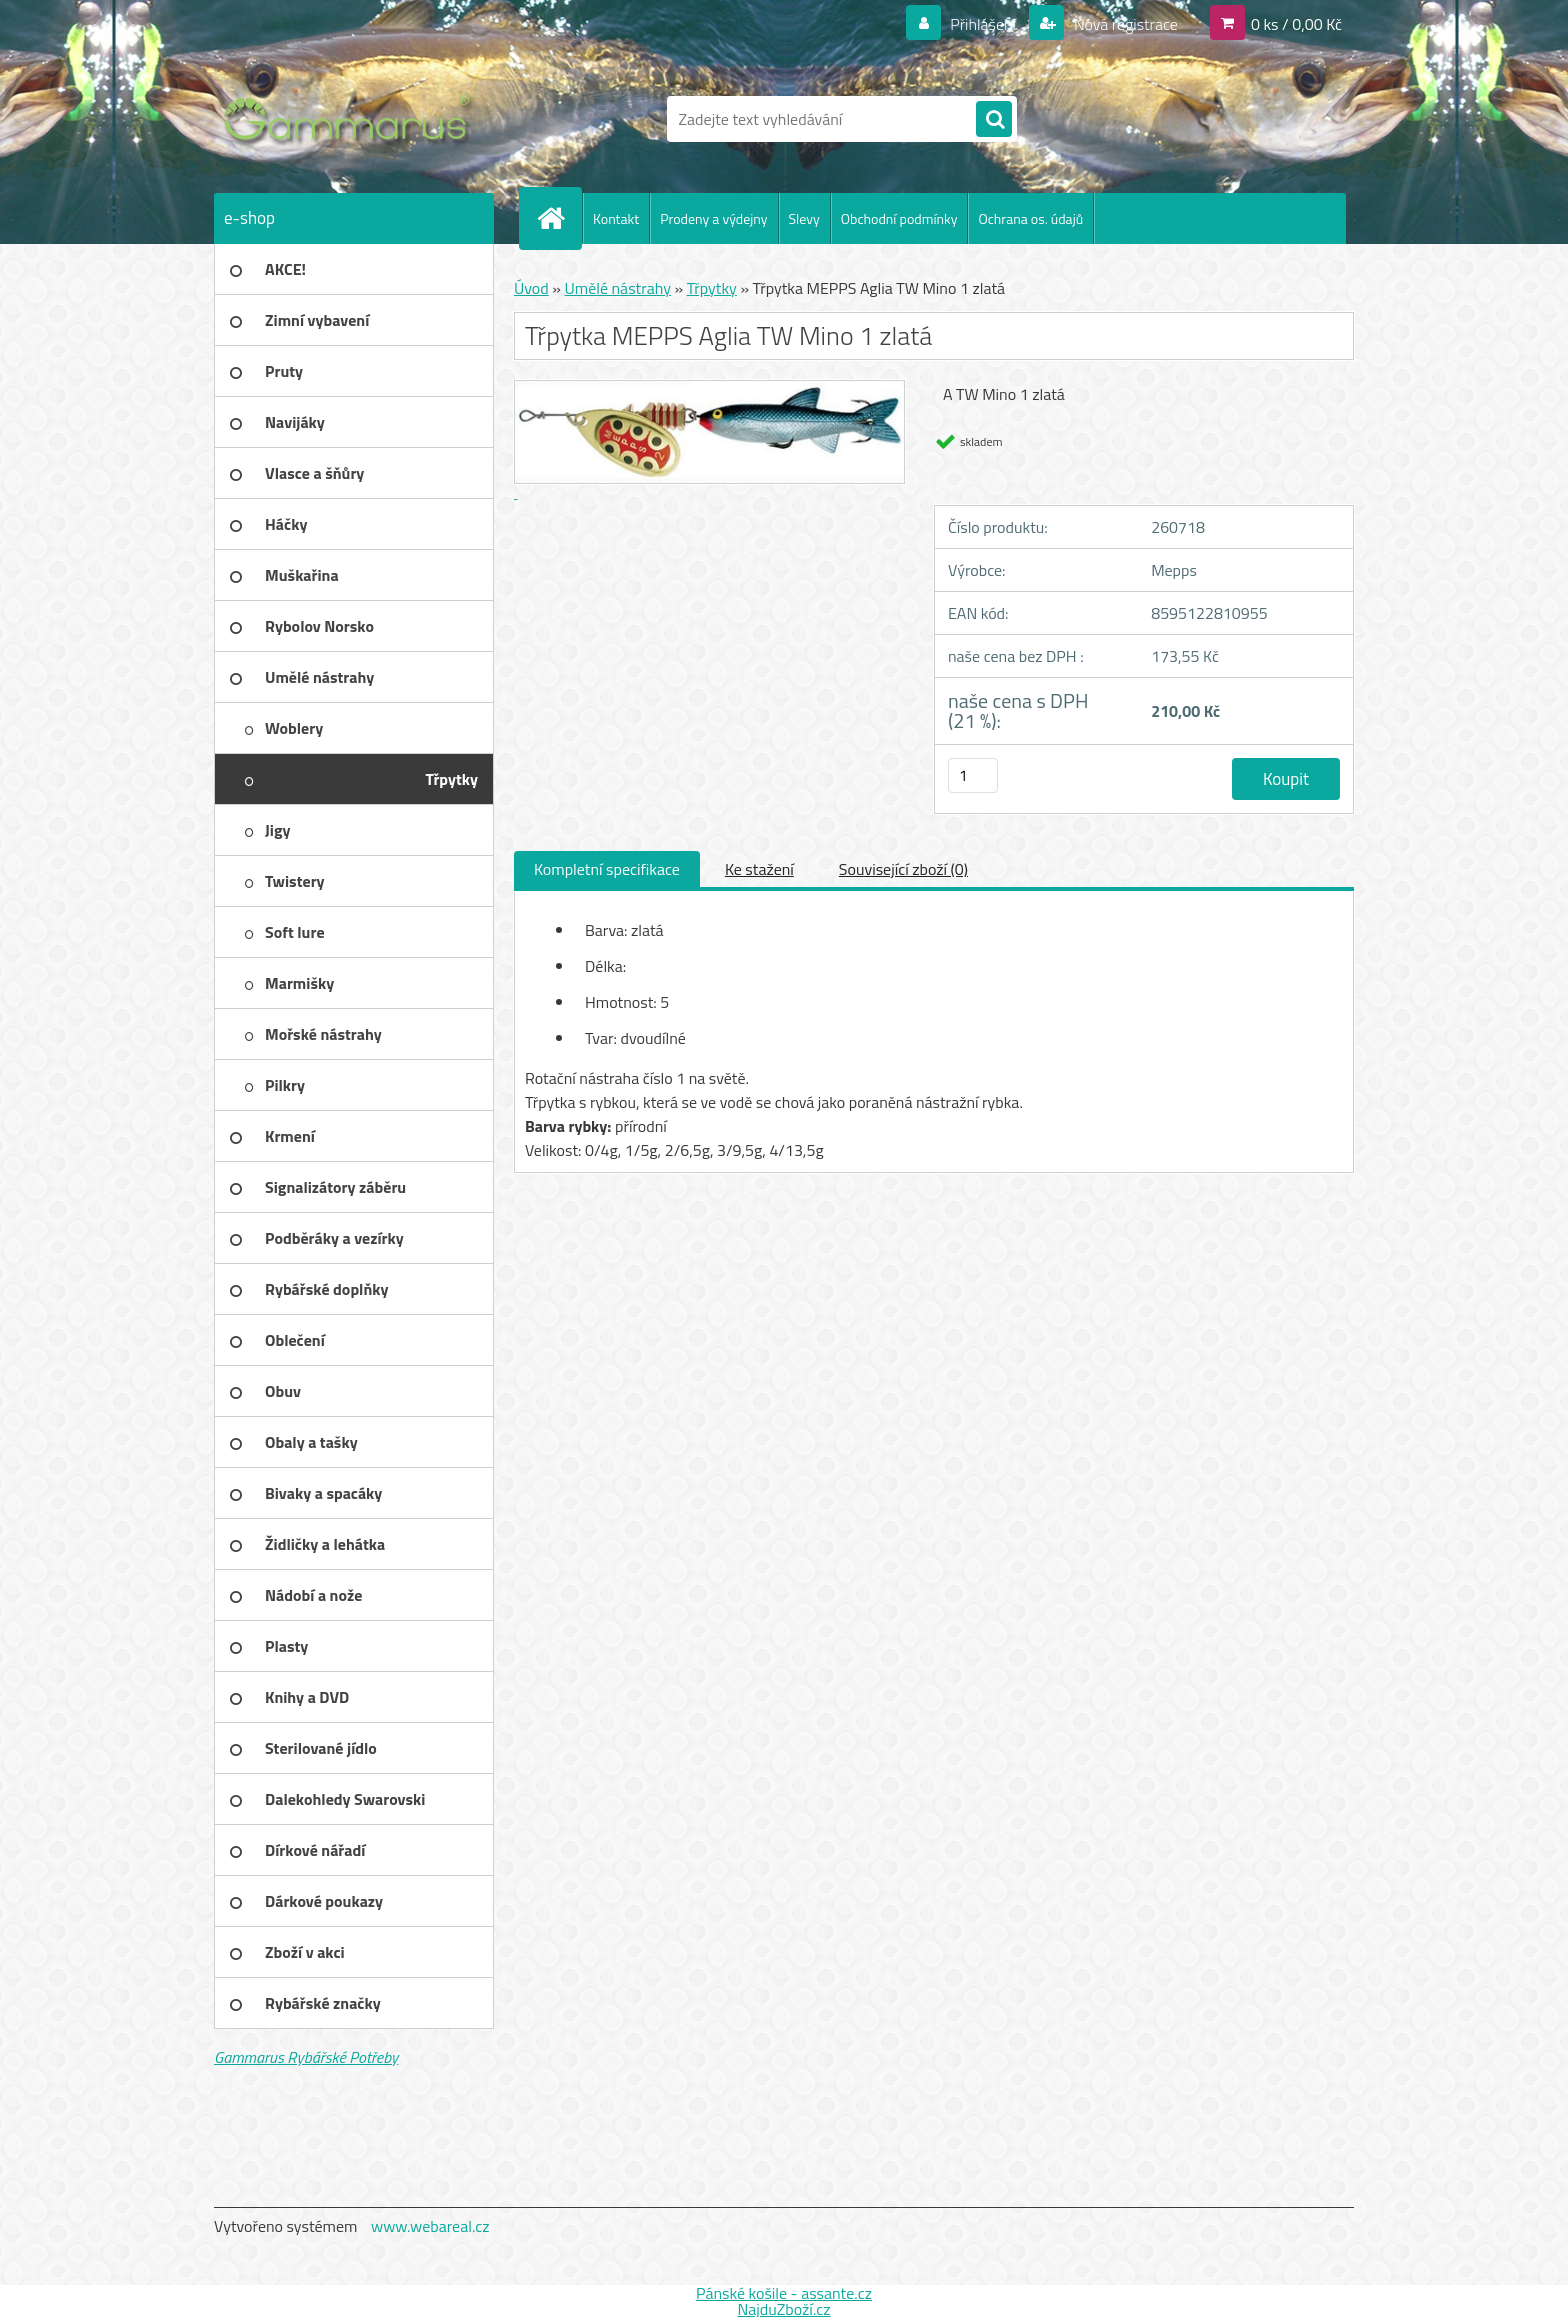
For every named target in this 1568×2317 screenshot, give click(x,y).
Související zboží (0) (903, 869)
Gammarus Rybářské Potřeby (306, 2057)
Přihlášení (983, 24)
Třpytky (712, 288)
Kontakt (616, 218)
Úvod (531, 288)
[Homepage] (559, 218)
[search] (994, 120)
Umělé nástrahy (617, 288)
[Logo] (351, 119)
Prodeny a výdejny (713, 218)
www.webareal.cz (430, 2226)
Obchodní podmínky (899, 218)
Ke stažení (759, 869)
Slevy (804, 218)
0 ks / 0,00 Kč (1296, 24)
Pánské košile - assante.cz (784, 2293)
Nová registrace (1124, 24)
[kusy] (973, 775)
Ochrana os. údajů (1030, 218)
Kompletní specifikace (607, 869)
